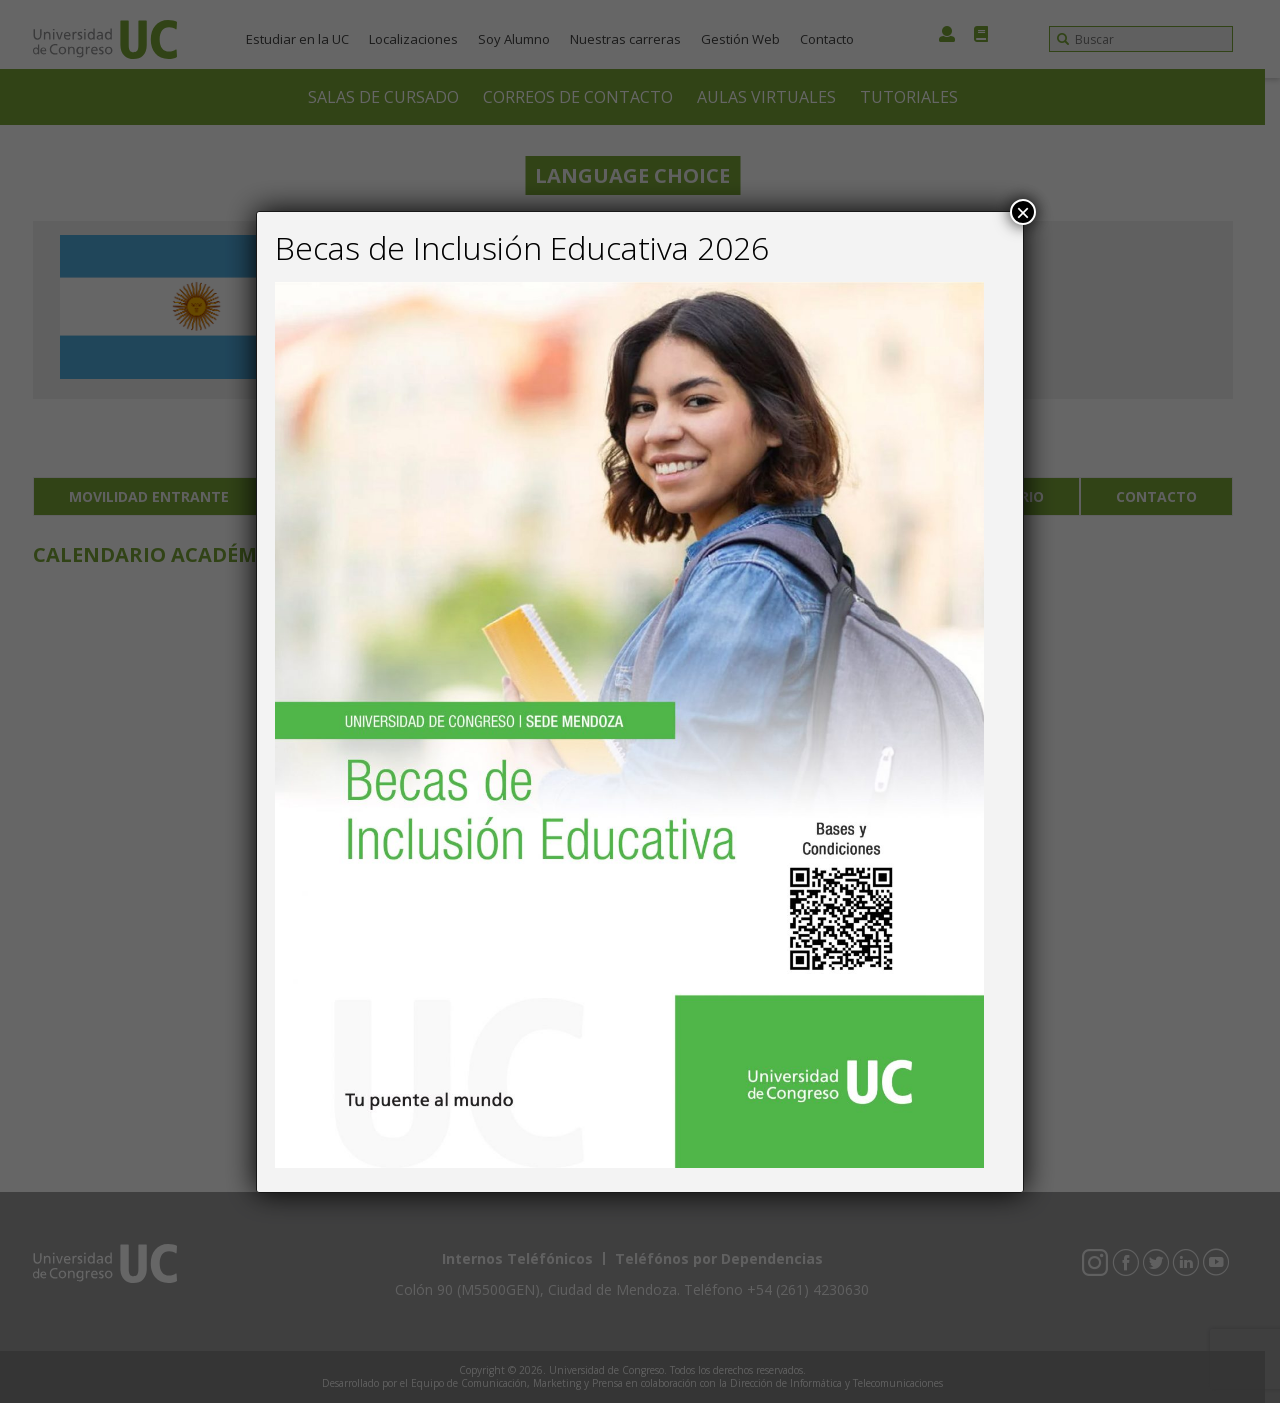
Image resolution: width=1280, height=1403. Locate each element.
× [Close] (1023, 212)
